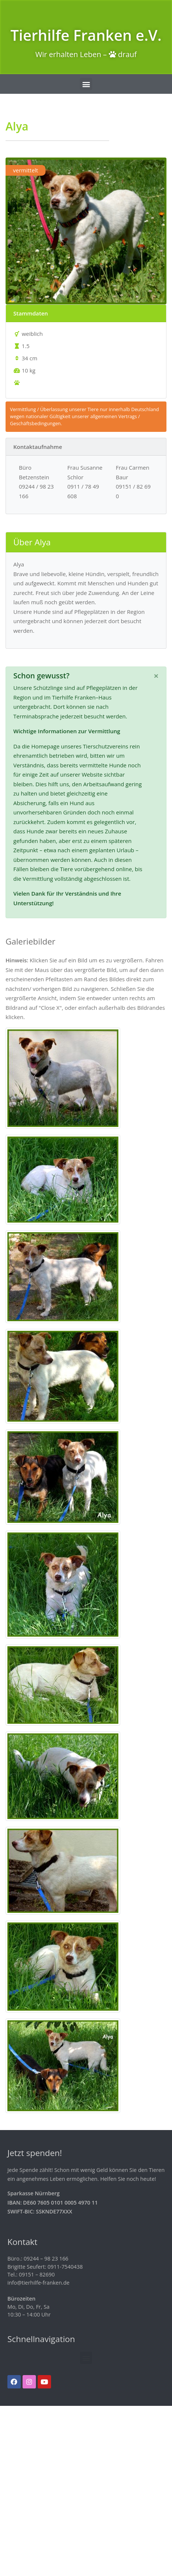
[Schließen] (156, 676)
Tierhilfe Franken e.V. (86, 35)
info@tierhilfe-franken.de (38, 2282)
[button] (86, 84)
